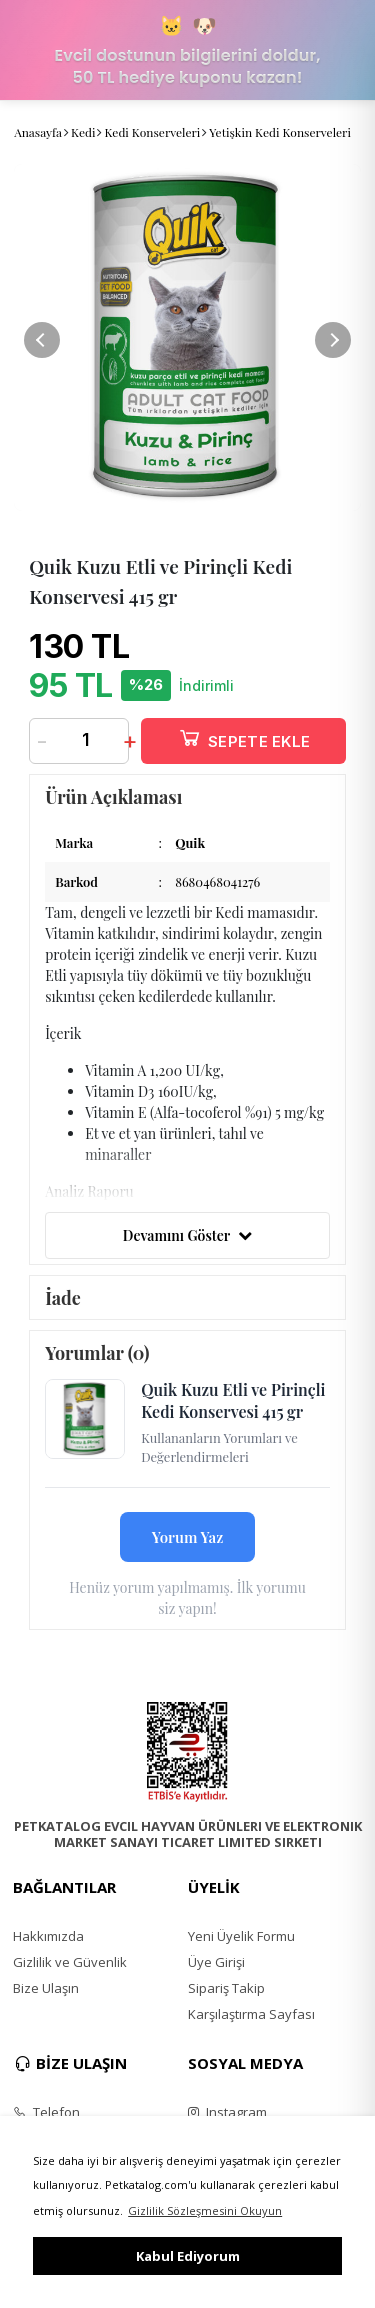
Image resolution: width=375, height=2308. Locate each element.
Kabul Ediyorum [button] (188, 2256)
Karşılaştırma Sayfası (251, 2014)
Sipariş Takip (226, 1988)
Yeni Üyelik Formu (241, 1936)
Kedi (83, 132)
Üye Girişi (216, 1962)
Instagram (227, 2112)
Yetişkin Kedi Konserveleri (280, 132)
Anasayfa (38, 132)
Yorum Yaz (188, 1537)
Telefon (46, 2112)
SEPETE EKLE (244, 737)
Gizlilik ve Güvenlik (70, 1962)
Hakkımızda (48, 1936)
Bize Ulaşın (46, 1988)
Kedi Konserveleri (152, 132)
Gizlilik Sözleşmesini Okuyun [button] (205, 2210)
